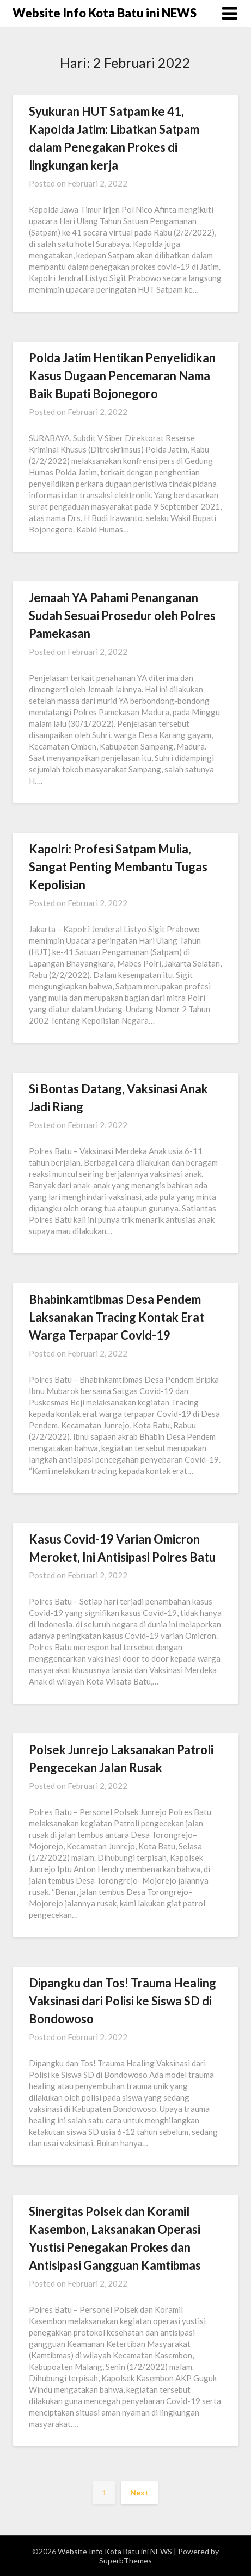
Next (139, 2492)
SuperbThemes (125, 2560)
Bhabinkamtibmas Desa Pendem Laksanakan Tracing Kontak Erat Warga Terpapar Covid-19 (116, 1317)
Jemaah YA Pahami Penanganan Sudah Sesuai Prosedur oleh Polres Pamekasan (122, 615)
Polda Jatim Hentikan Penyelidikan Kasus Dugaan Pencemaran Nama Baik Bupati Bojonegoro (122, 375)
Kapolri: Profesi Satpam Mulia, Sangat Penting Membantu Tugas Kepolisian (118, 866)
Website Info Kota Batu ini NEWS (105, 12)
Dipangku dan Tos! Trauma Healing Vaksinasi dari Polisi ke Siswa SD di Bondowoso (122, 2001)
